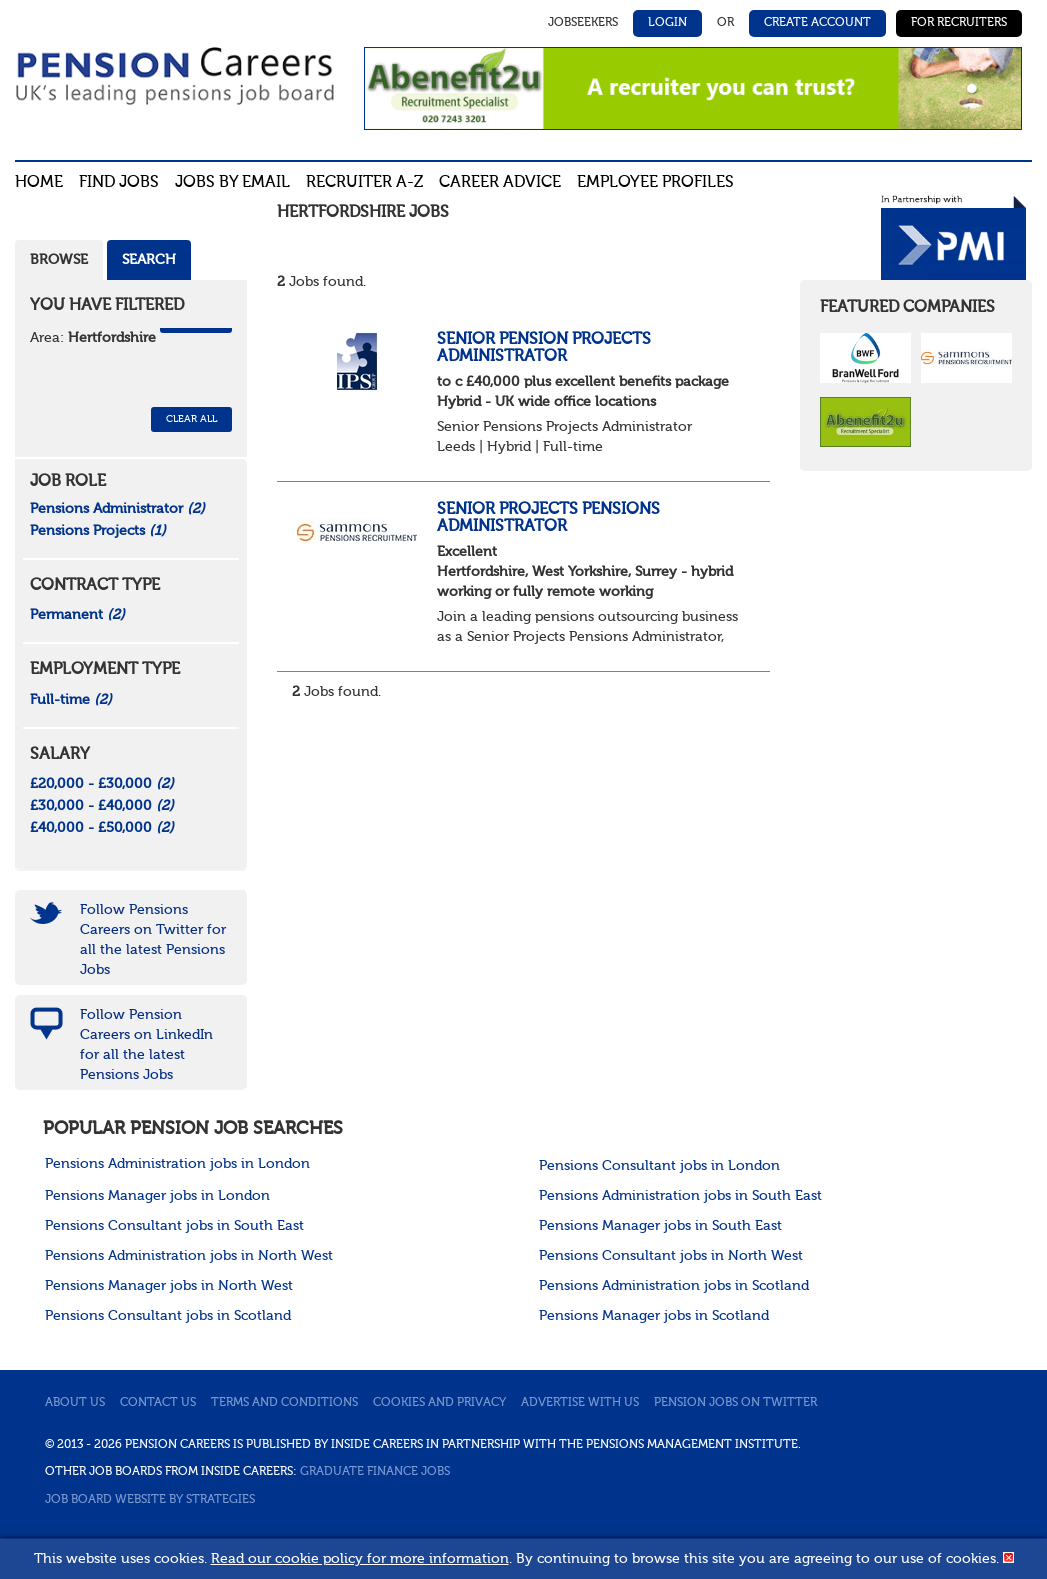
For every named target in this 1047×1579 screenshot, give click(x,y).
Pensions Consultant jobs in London (659, 1166)
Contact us (158, 1403)
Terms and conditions (284, 1403)
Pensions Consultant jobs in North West (671, 1256)
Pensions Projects (98, 531)
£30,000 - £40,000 (102, 806)
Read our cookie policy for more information (360, 1559)
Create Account (817, 23)
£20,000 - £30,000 (102, 784)
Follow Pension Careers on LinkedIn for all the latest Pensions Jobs (146, 1045)
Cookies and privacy (439, 1403)
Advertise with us (580, 1403)
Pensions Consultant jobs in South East (174, 1226)
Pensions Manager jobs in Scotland (654, 1316)
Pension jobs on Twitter (735, 1403)
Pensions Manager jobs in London (157, 1196)
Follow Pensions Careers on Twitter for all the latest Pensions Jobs (153, 940)
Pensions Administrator (117, 509)
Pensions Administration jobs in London (177, 1164)
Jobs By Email (232, 183)
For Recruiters (959, 23)
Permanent (77, 615)
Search (149, 260)
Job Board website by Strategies (150, 1500)
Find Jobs (119, 183)
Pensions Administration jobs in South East (680, 1196)
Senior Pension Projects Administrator (544, 349)
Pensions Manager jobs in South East (660, 1226)
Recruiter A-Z (364, 183)
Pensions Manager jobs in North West (169, 1286)
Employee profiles (655, 183)
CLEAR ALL (191, 419)
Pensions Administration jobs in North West (189, 1256)
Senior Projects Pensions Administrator (548, 519)
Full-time (71, 700)
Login (667, 23)
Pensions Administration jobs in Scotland (674, 1286)
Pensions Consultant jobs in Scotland (168, 1316)
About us (75, 1403)
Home (39, 183)
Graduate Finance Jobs (375, 1472)
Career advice (500, 183)
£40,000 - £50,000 (102, 828)
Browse (59, 260)
